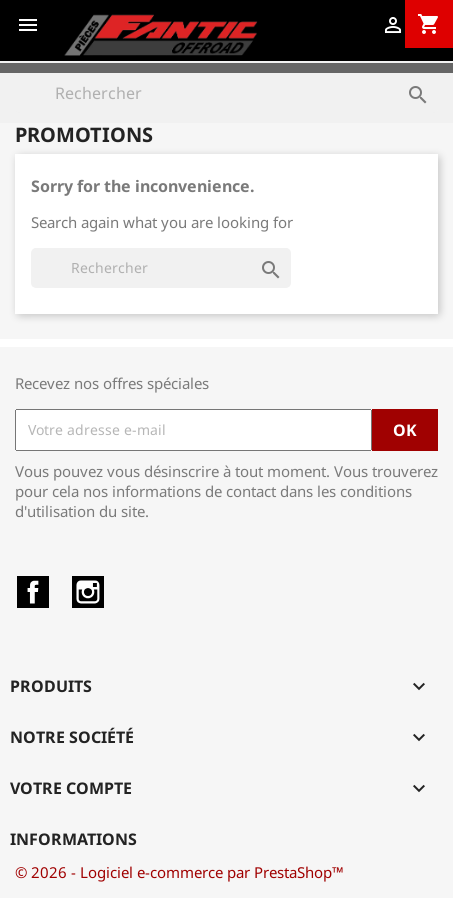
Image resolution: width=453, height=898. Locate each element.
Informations (73, 839)
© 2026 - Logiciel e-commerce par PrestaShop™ (179, 872)
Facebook (33, 592)
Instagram (88, 592)
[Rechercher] (226, 93)
